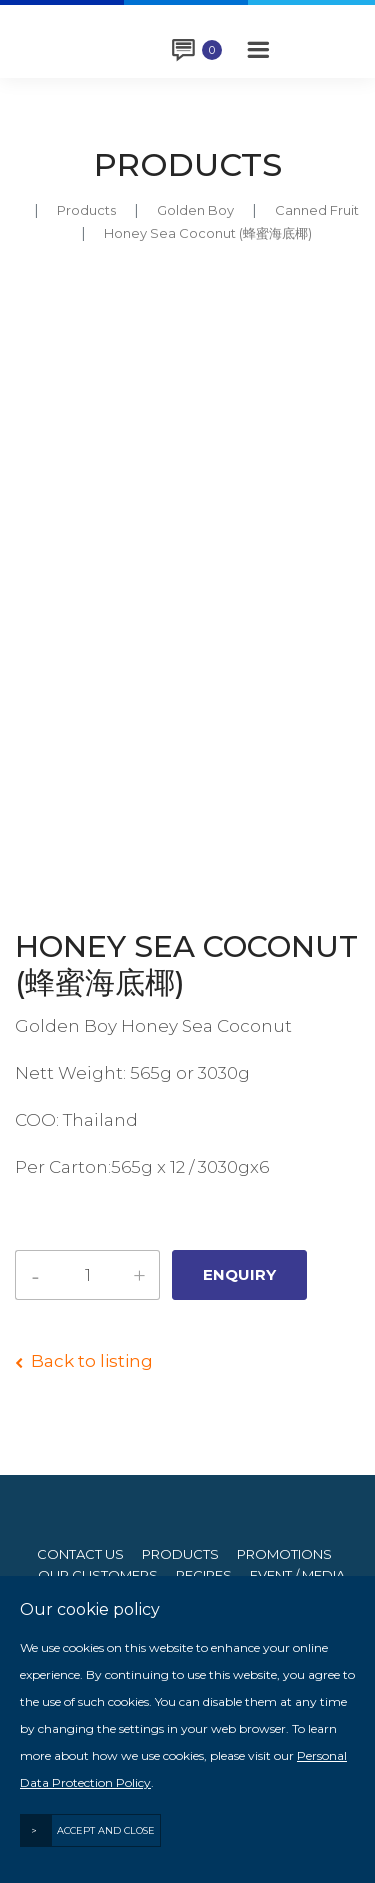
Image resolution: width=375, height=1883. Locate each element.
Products (86, 210)
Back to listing (92, 1361)
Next (346, 830)
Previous (29, 830)
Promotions (284, 1554)
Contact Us (80, 1554)
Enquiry (212, 50)
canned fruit (317, 210)
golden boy (195, 210)
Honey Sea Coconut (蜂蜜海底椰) (208, 233)
